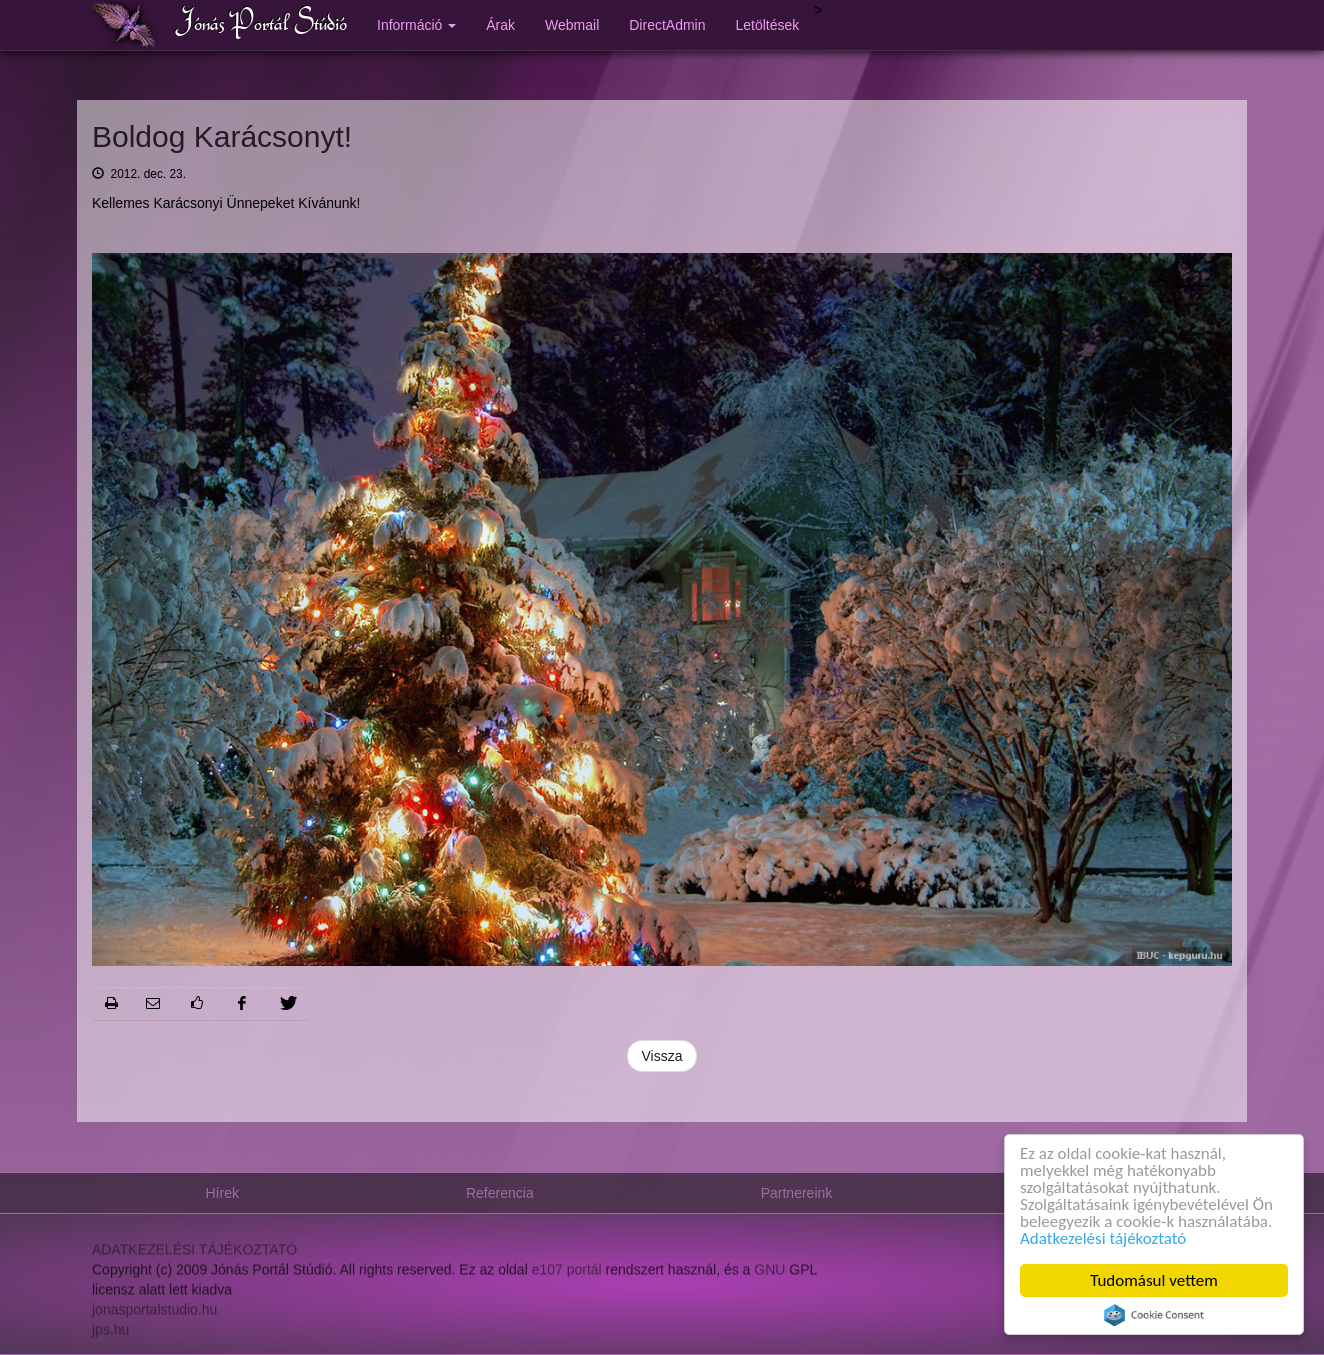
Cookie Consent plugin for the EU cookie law (1154, 1315)
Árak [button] (500, 25)
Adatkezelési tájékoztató (1103, 1238)
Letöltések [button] (768, 25)
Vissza (662, 1056)
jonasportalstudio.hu (154, 1318)
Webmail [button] (572, 25)
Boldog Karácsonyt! (222, 136)
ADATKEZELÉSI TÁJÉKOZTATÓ (194, 1258)
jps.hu (110, 1338)
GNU (769, 1278)
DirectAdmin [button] (667, 25)
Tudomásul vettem (1154, 1280)
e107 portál (567, 1278)
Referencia (500, 1193)
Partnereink (797, 1193)
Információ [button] (416, 25)
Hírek (222, 1193)
